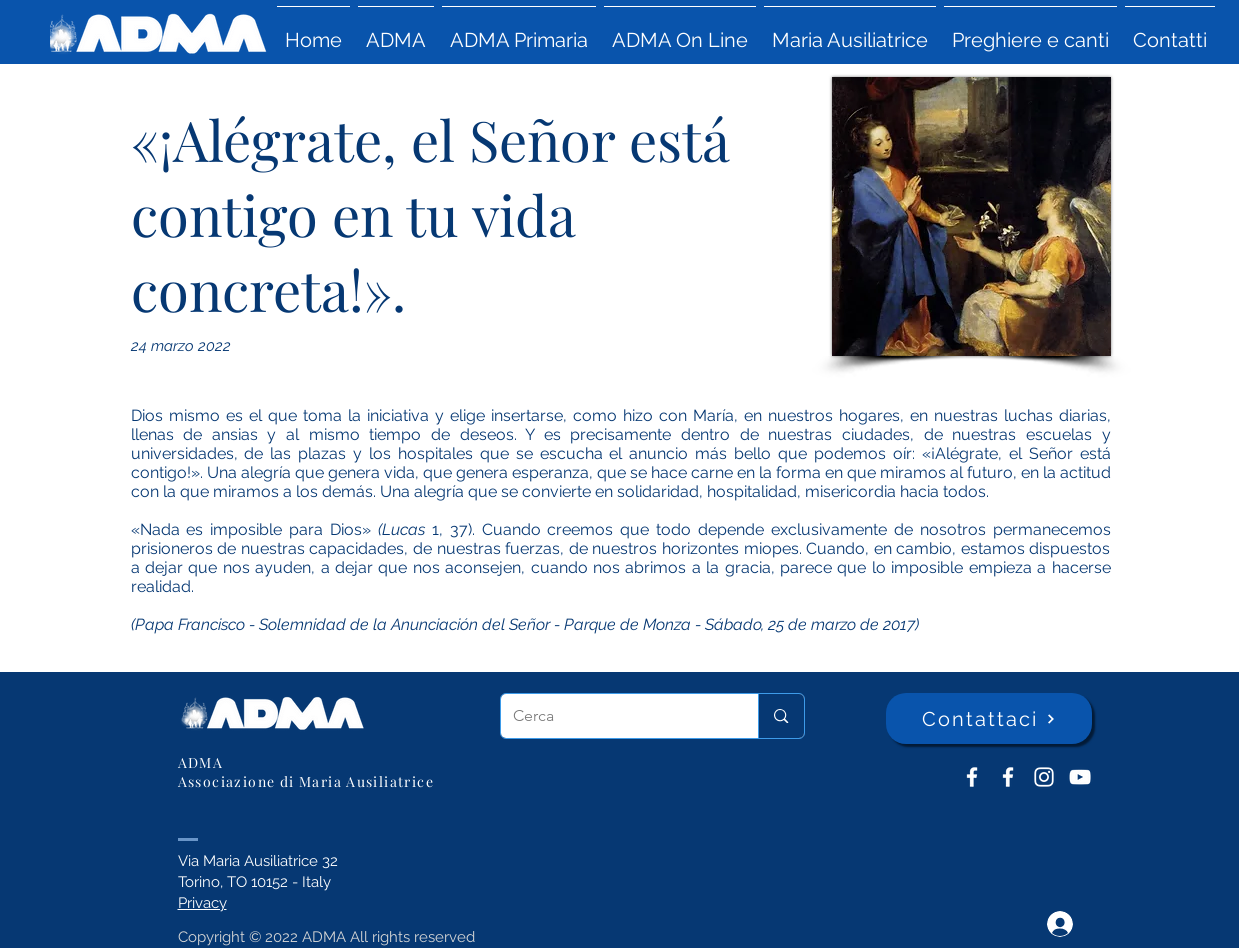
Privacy (202, 903)
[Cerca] (615, 716)
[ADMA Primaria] (1008, 777)
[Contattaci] (989, 718)
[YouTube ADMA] (1080, 777)
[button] (396, 31)
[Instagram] (1044, 777)
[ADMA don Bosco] (972, 777)
